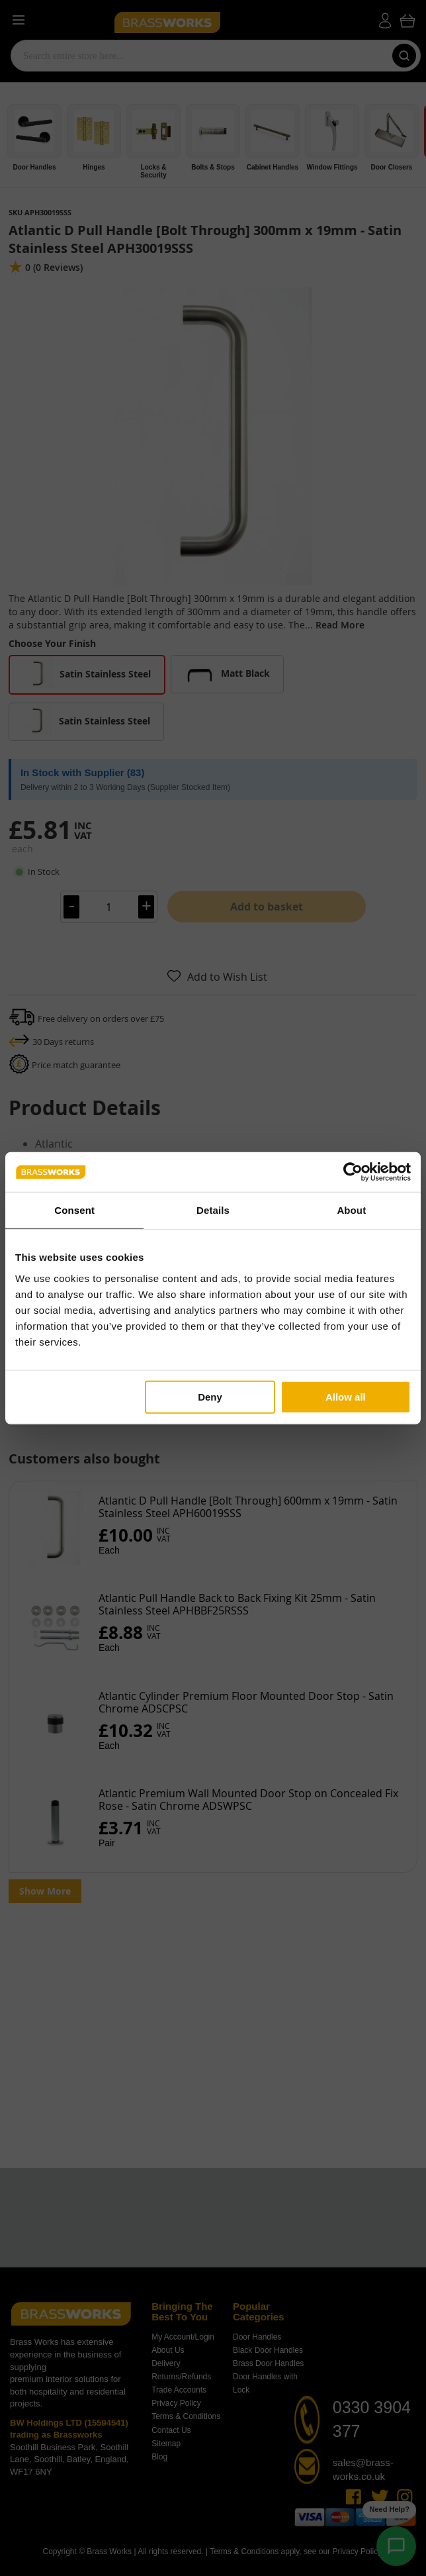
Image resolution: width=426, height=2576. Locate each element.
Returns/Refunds (181, 2376)
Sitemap (166, 2443)
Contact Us (171, 2430)
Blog (159, 2456)
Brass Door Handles (268, 2363)
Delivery (165, 2363)
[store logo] (202, 20)
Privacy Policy (176, 2403)
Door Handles (257, 2337)
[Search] (404, 56)
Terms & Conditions (185, 2416)
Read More (340, 625)
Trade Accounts (178, 2390)
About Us (167, 2350)
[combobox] (199, 55)
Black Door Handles (268, 2350)
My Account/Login (182, 2337)
